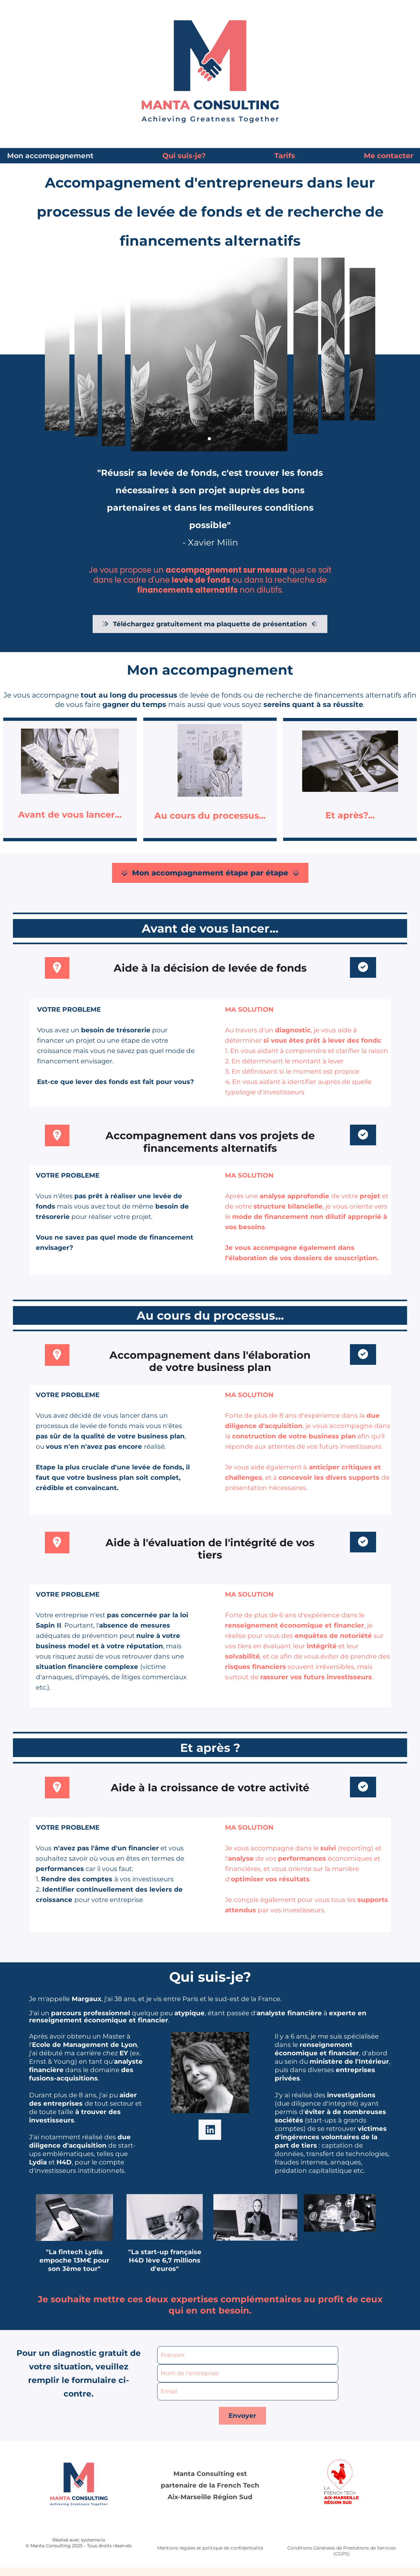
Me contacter (388, 155)
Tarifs (284, 155)
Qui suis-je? (184, 155)
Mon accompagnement (50, 155)
